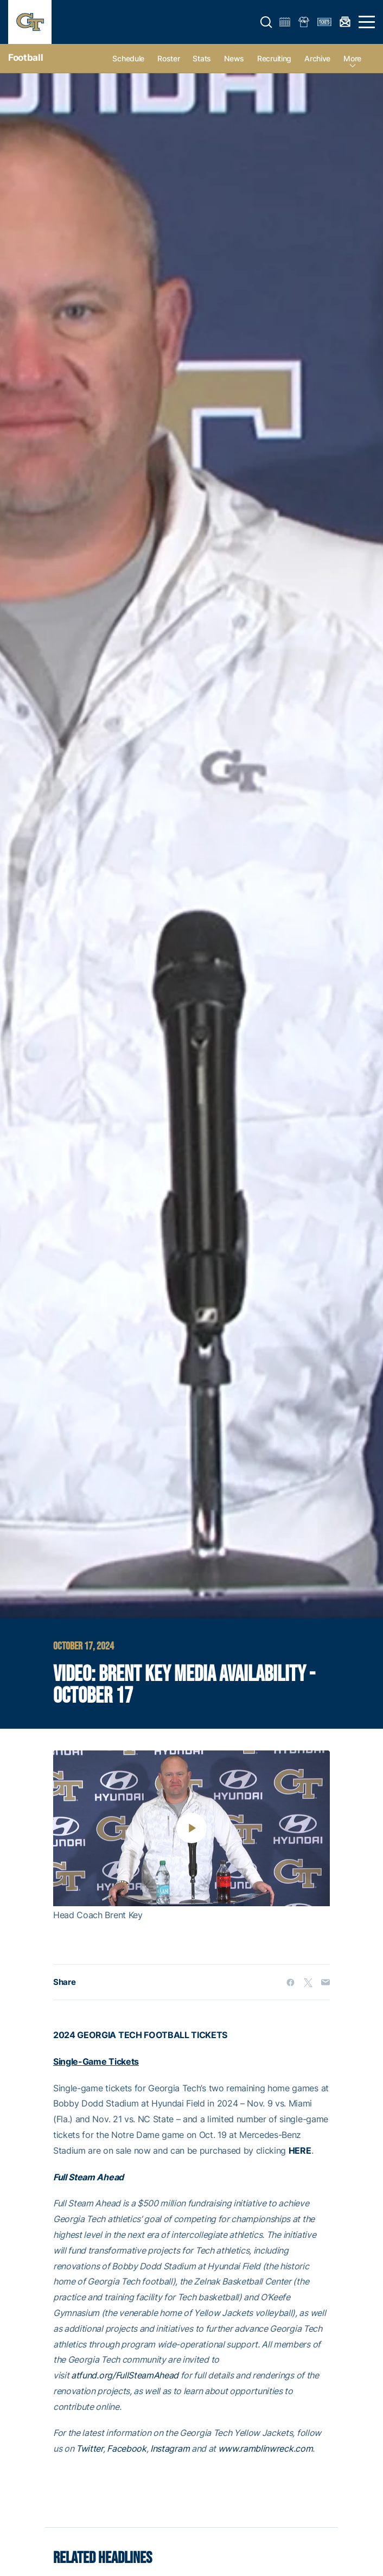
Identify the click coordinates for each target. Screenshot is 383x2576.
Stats (202, 58)
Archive (317, 58)
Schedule (128, 58)
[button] (266, 22)
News (234, 58)
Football (25, 57)
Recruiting (274, 58)
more (352, 58)
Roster (168, 58)
